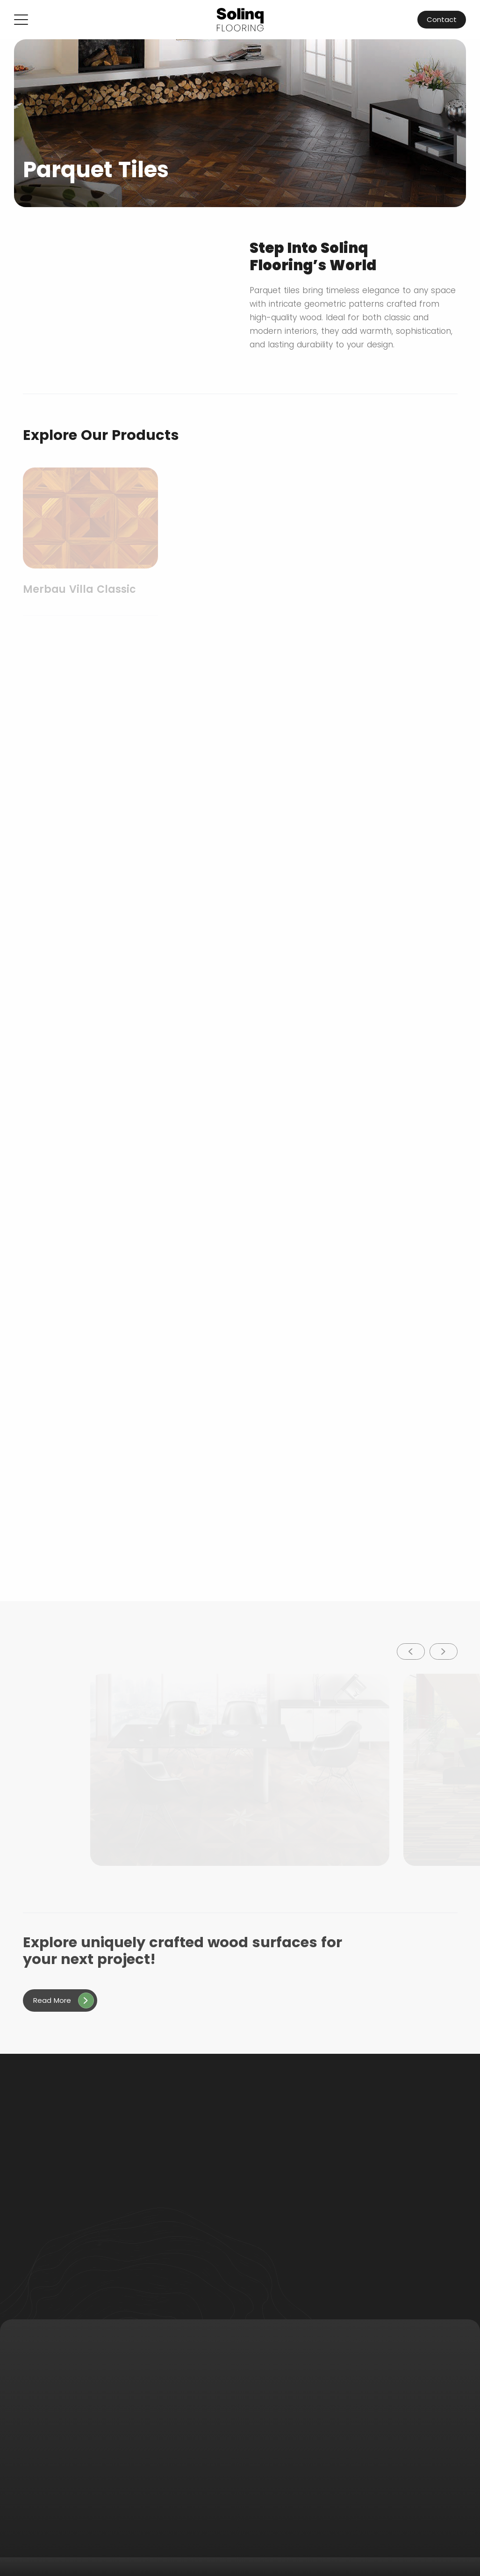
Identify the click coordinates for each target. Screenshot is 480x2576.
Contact (442, 19)
